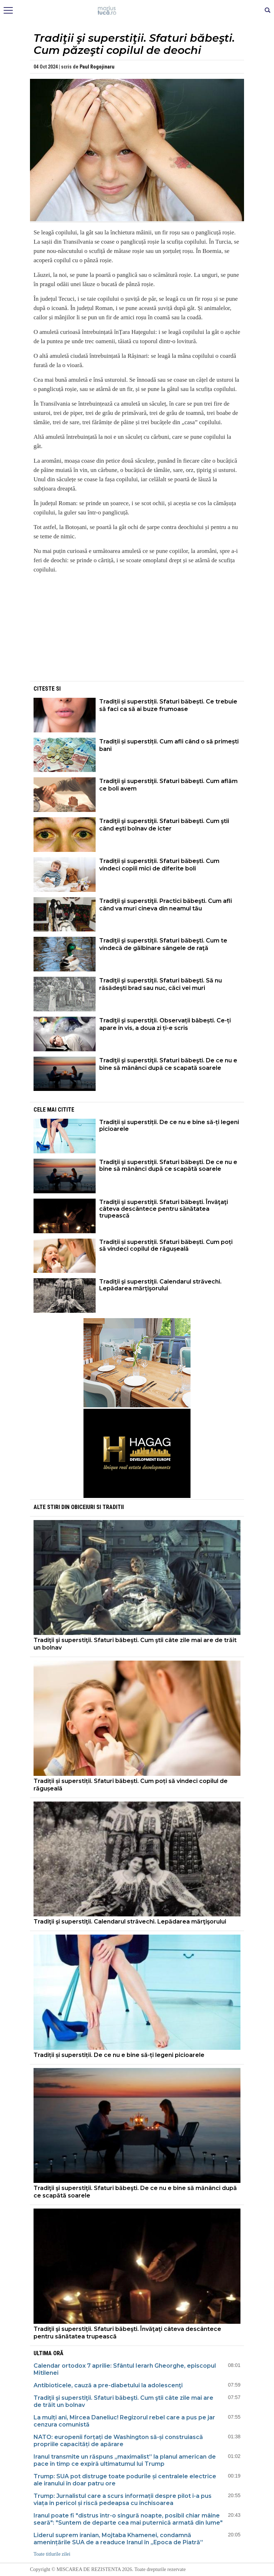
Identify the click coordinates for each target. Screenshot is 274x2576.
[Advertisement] (137, 630)
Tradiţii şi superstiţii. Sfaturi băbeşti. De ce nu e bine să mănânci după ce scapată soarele (168, 1064)
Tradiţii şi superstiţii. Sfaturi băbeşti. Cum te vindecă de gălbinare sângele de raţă (163, 944)
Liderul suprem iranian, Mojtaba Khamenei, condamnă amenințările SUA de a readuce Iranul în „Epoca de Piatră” (118, 2539)
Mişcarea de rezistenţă (137, 10)
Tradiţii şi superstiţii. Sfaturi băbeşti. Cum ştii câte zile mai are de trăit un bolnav (135, 1644)
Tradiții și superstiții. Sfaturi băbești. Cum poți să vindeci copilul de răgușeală (166, 1245)
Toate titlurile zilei (52, 2554)
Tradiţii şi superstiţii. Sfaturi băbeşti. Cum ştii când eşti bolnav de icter (164, 825)
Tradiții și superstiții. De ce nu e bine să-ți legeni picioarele (169, 1125)
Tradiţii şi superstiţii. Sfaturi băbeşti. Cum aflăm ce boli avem (168, 785)
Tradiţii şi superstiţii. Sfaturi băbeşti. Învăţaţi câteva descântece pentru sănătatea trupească (163, 1209)
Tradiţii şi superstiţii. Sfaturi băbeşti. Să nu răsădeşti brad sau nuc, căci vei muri (160, 984)
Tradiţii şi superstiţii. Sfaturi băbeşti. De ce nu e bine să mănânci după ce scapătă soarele (168, 1165)
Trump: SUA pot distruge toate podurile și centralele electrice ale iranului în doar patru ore (125, 2480)
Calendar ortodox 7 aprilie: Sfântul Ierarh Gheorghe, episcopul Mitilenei (125, 2369)
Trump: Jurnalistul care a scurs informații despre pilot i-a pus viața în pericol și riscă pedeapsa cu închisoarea (123, 2499)
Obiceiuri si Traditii (97, 1507)
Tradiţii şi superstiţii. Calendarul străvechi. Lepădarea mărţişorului (160, 1285)
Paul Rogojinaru (97, 67)
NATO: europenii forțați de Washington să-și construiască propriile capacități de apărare (118, 2441)
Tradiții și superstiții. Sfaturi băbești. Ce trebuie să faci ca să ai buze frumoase (168, 705)
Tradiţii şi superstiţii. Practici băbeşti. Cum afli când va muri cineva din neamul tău (165, 905)
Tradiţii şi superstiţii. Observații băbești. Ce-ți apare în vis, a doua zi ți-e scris (165, 1024)
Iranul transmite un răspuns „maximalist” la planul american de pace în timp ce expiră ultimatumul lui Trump (125, 2460)
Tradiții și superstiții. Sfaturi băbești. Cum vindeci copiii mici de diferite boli (159, 865)
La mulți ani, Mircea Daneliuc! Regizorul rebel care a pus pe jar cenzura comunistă (124, 2421)
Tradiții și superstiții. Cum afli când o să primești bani (169, 745)
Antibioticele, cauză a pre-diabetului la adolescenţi (108, 2385)
